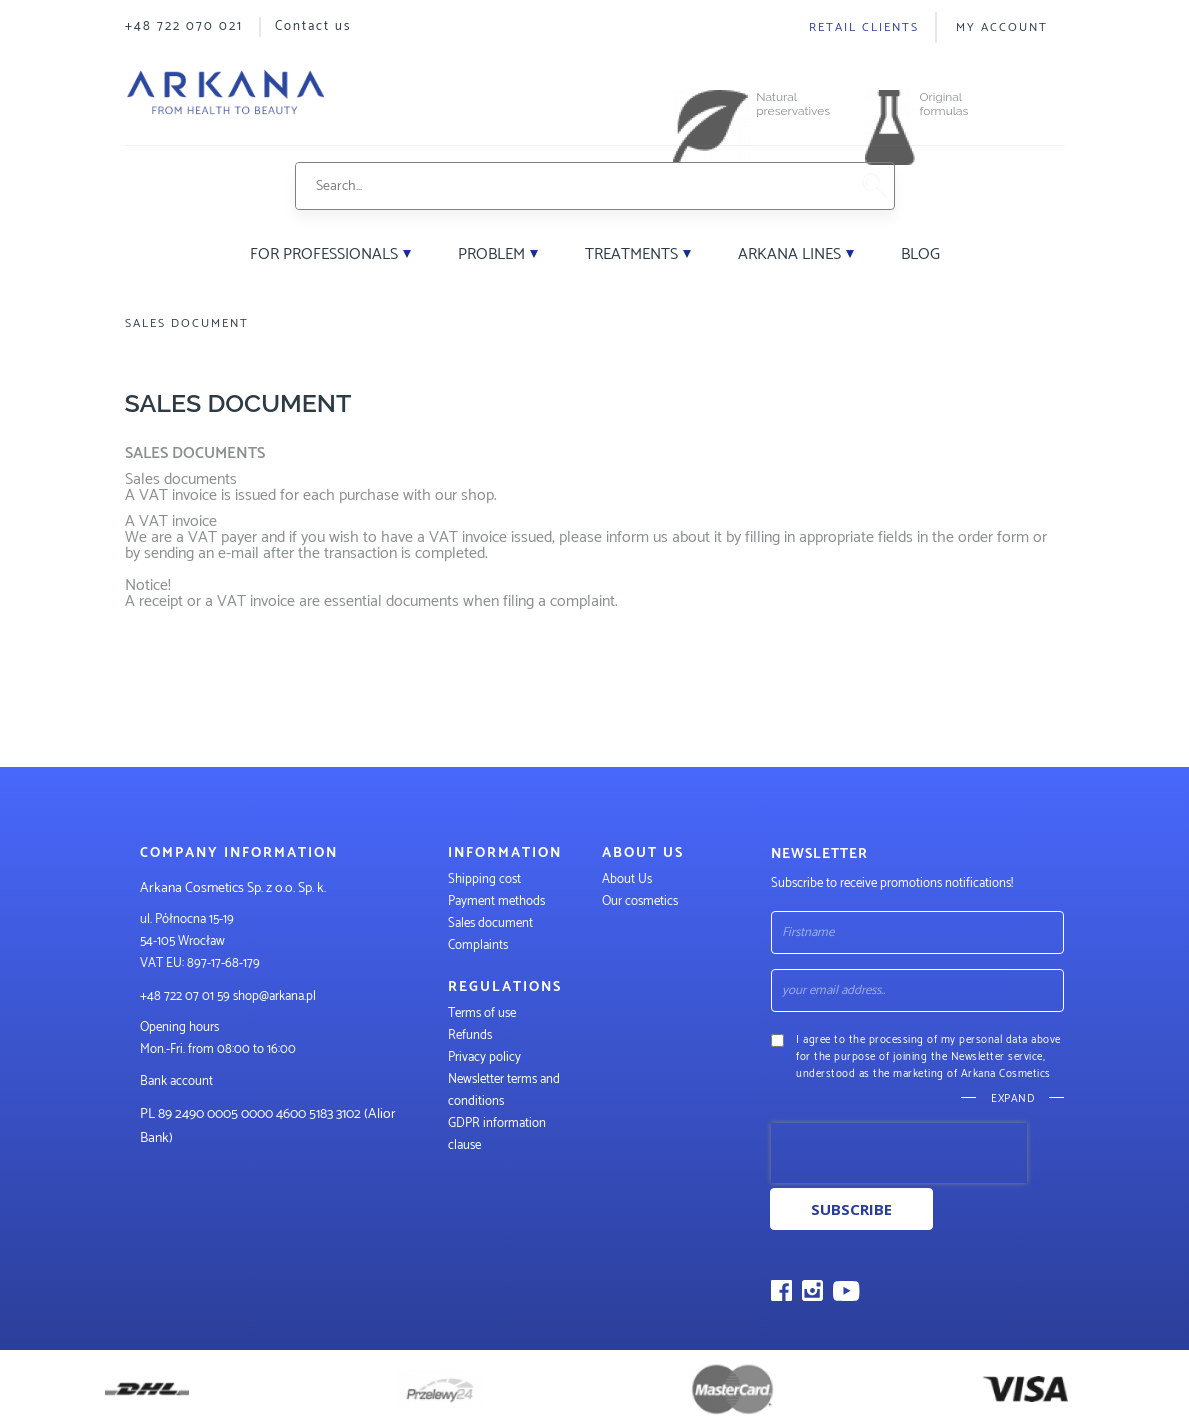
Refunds (470, 1035)
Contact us (313, 26)
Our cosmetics (640, 901)
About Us (627, 879)
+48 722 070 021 (184, 26)
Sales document (490, 923)
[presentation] (899, 1153)
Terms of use (482, 1013)
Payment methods (496, 901)
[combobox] (571, 186)
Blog (920, 254)
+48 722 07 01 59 (185, 996)
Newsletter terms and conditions (504, 1090)
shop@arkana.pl (274, 996)
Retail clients (864, 27)
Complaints (478, 945)
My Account (1002, 27)
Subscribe (851, 1209)
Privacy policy (484, 1057)
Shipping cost (484, 879)
